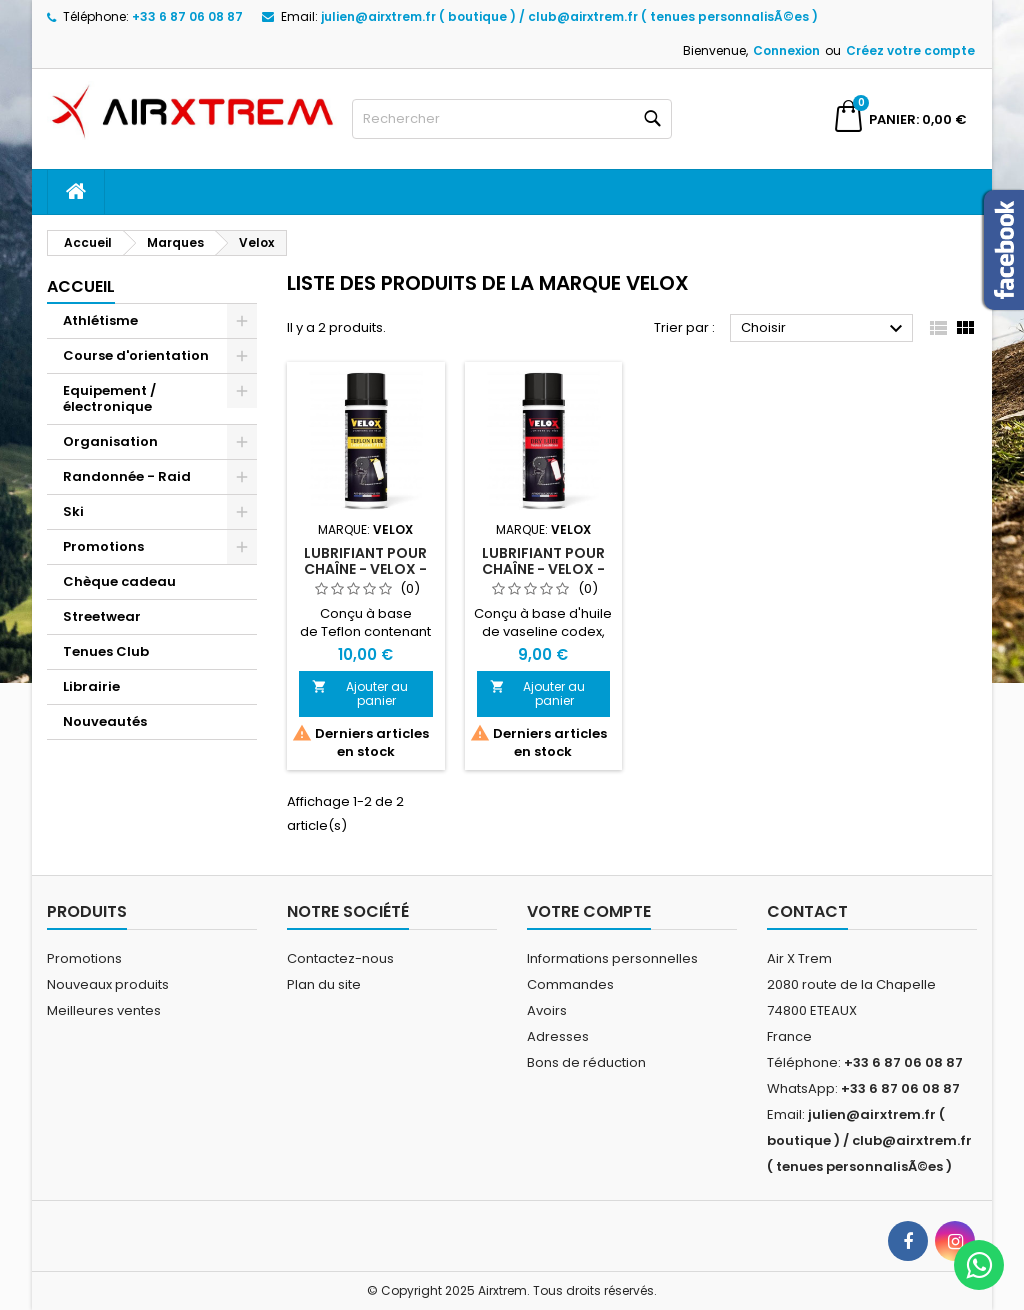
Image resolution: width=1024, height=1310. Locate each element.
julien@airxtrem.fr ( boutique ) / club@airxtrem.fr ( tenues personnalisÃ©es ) (569, 16)
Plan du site (324, 984)
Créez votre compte (910, 50)
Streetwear (102, 616)
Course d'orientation (136, 355)
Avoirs (547, 1010)
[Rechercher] (512, 119)
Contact (807, 911)
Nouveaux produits (108, 984)
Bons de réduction (586, 1062)
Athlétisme (100, 320)
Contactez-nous (340, 958)
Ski (73, 511)
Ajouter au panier (360, 693)
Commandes (570, 984)
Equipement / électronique (109, 398)
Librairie (91, 686)
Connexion (786, 50)
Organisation (110, 441)
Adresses (558, 1036)
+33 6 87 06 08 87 (187, 16)
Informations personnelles (612, 958)
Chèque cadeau (119, 581)
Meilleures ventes (104, 1010)
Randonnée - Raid (127, 476)
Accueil (81, 286)
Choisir (824, 329)
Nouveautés (105, 721)
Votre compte (589, 911)
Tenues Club (106, 651)
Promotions (103, 546)
